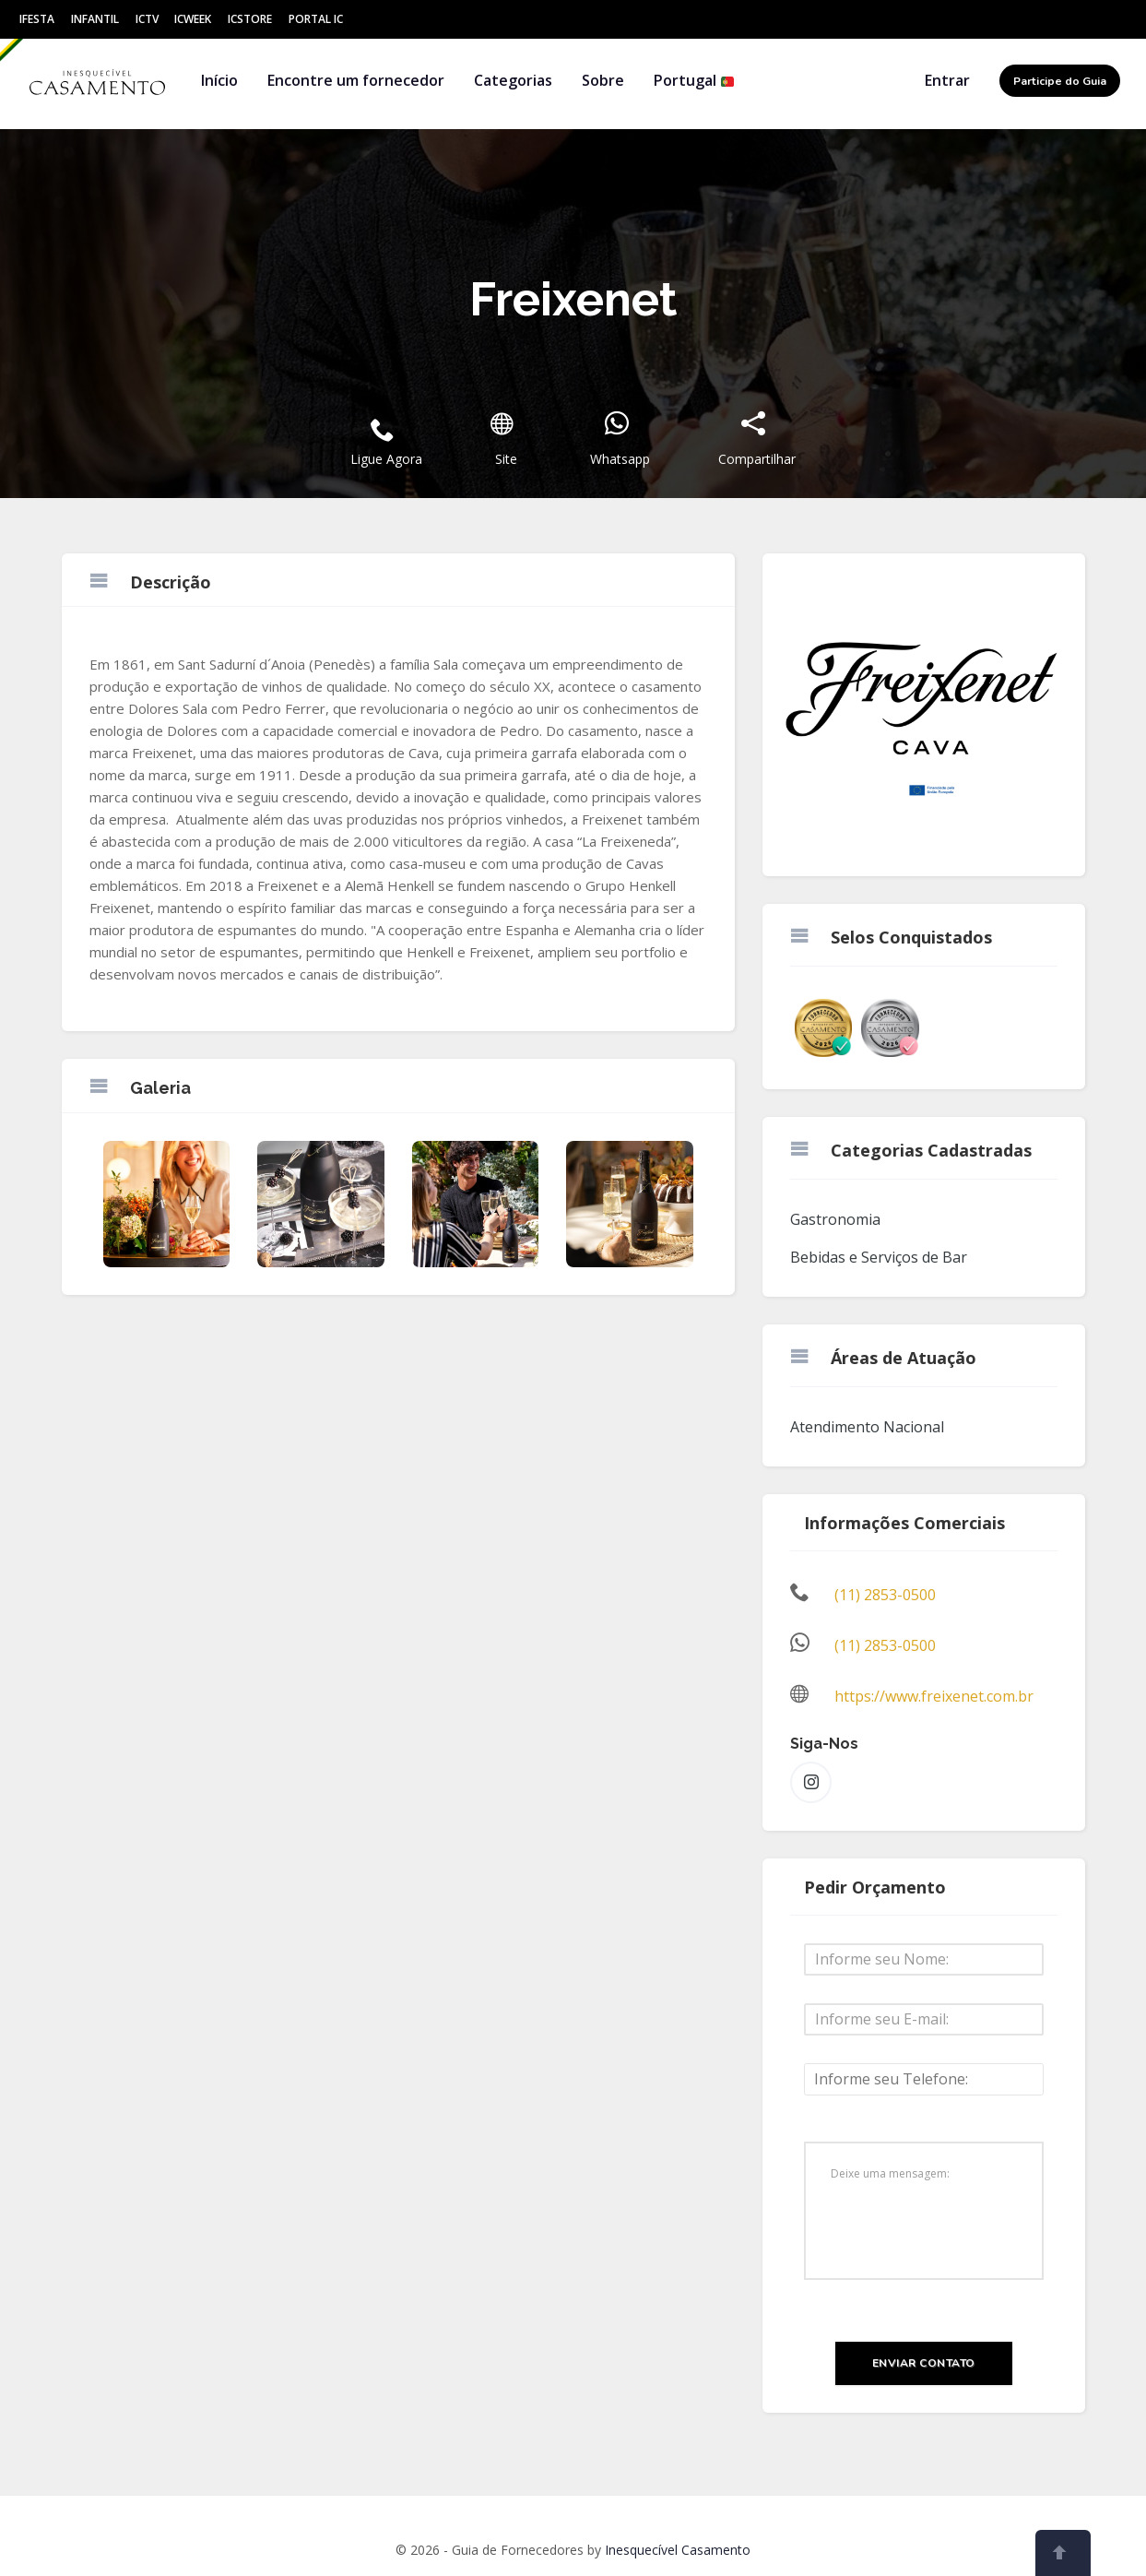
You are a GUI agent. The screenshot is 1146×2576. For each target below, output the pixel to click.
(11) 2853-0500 (885, 1595)
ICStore (250, 19)
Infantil (95, 19)
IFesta (36, 19)
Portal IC (316, 19)
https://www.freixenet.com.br (934, 1696)
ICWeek (192, 19)
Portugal (694, 80)
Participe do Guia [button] (1059, 81)
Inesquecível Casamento (677, 2549)
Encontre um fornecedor (355, 80)
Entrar (947, 80)
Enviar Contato (923, 2363)
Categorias (513, 80)
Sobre (603, 80)
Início (219, 80)
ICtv (147, 19)
